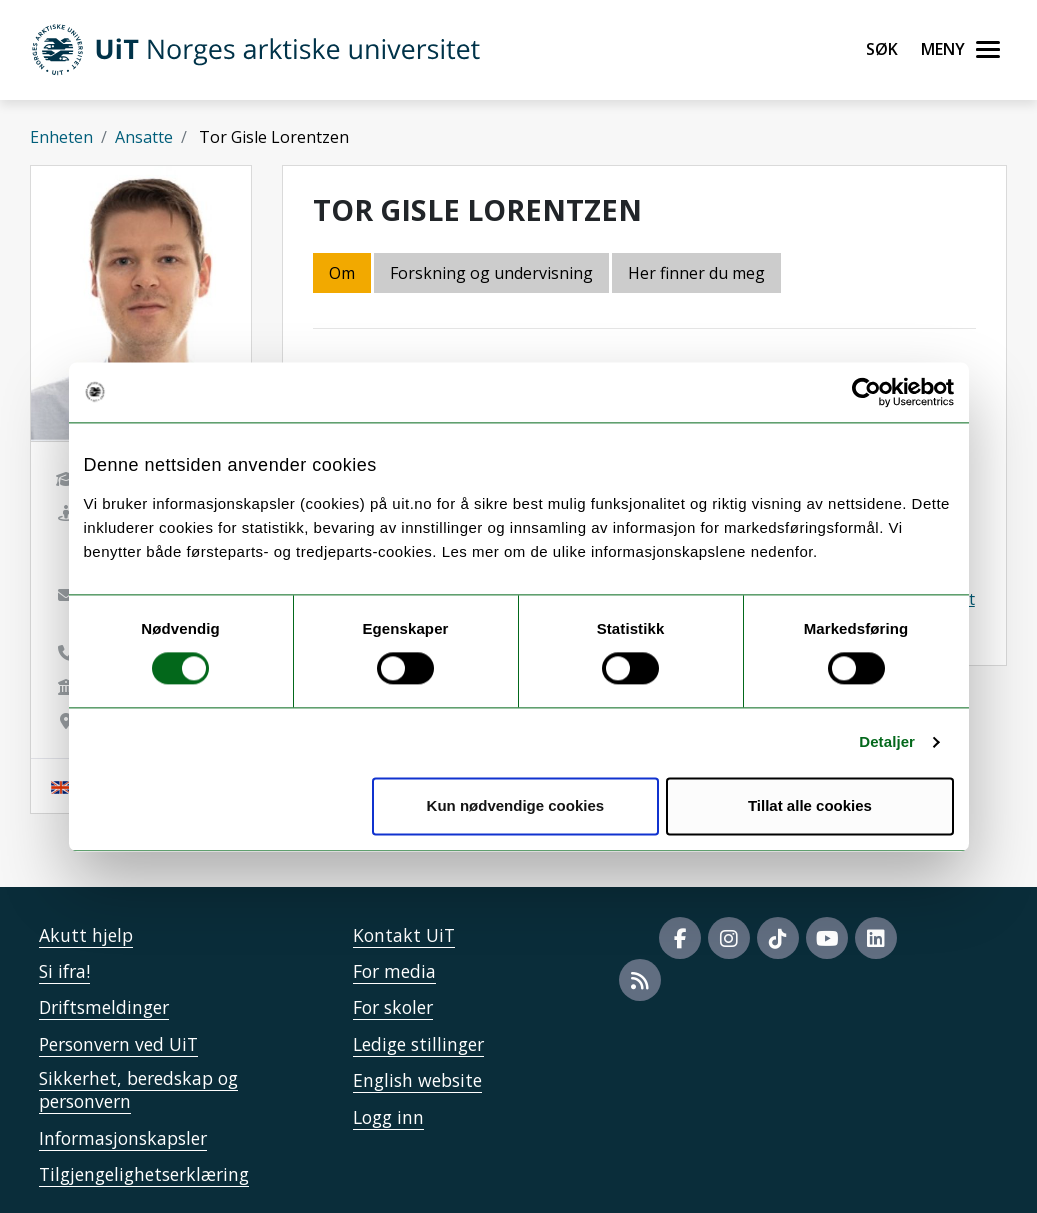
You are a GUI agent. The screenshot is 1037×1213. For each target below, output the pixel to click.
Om (342, 273)
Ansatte (144, 137)
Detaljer (887, 742)
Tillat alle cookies (810, 805)
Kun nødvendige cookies (516, 805)
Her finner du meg (696, 273)
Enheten (61, 137)
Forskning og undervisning (491, 273)
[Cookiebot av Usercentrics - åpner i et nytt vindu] (866, 392)
